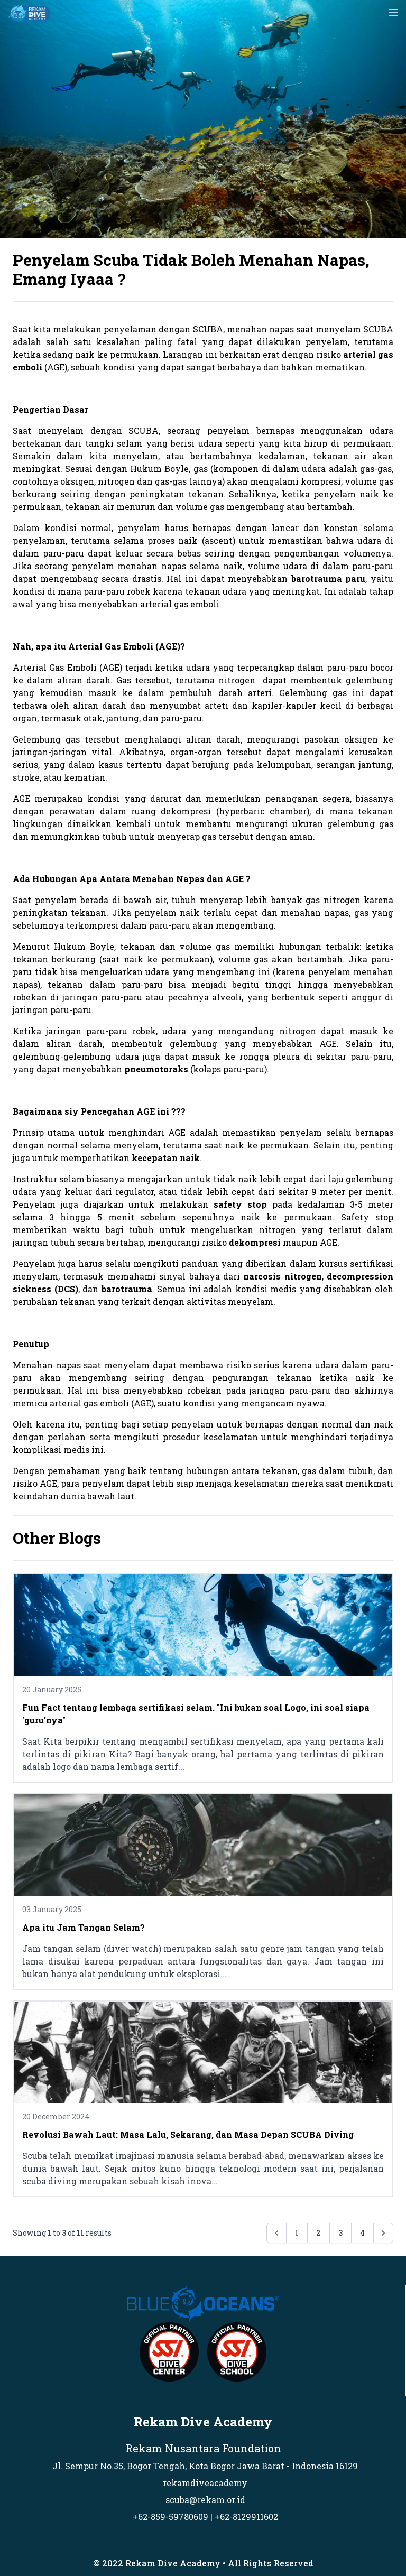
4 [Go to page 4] (362, 2233)
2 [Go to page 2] (318, 2233)
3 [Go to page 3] (340, 2233)
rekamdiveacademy (205, 2482)
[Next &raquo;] (383, 2233)
